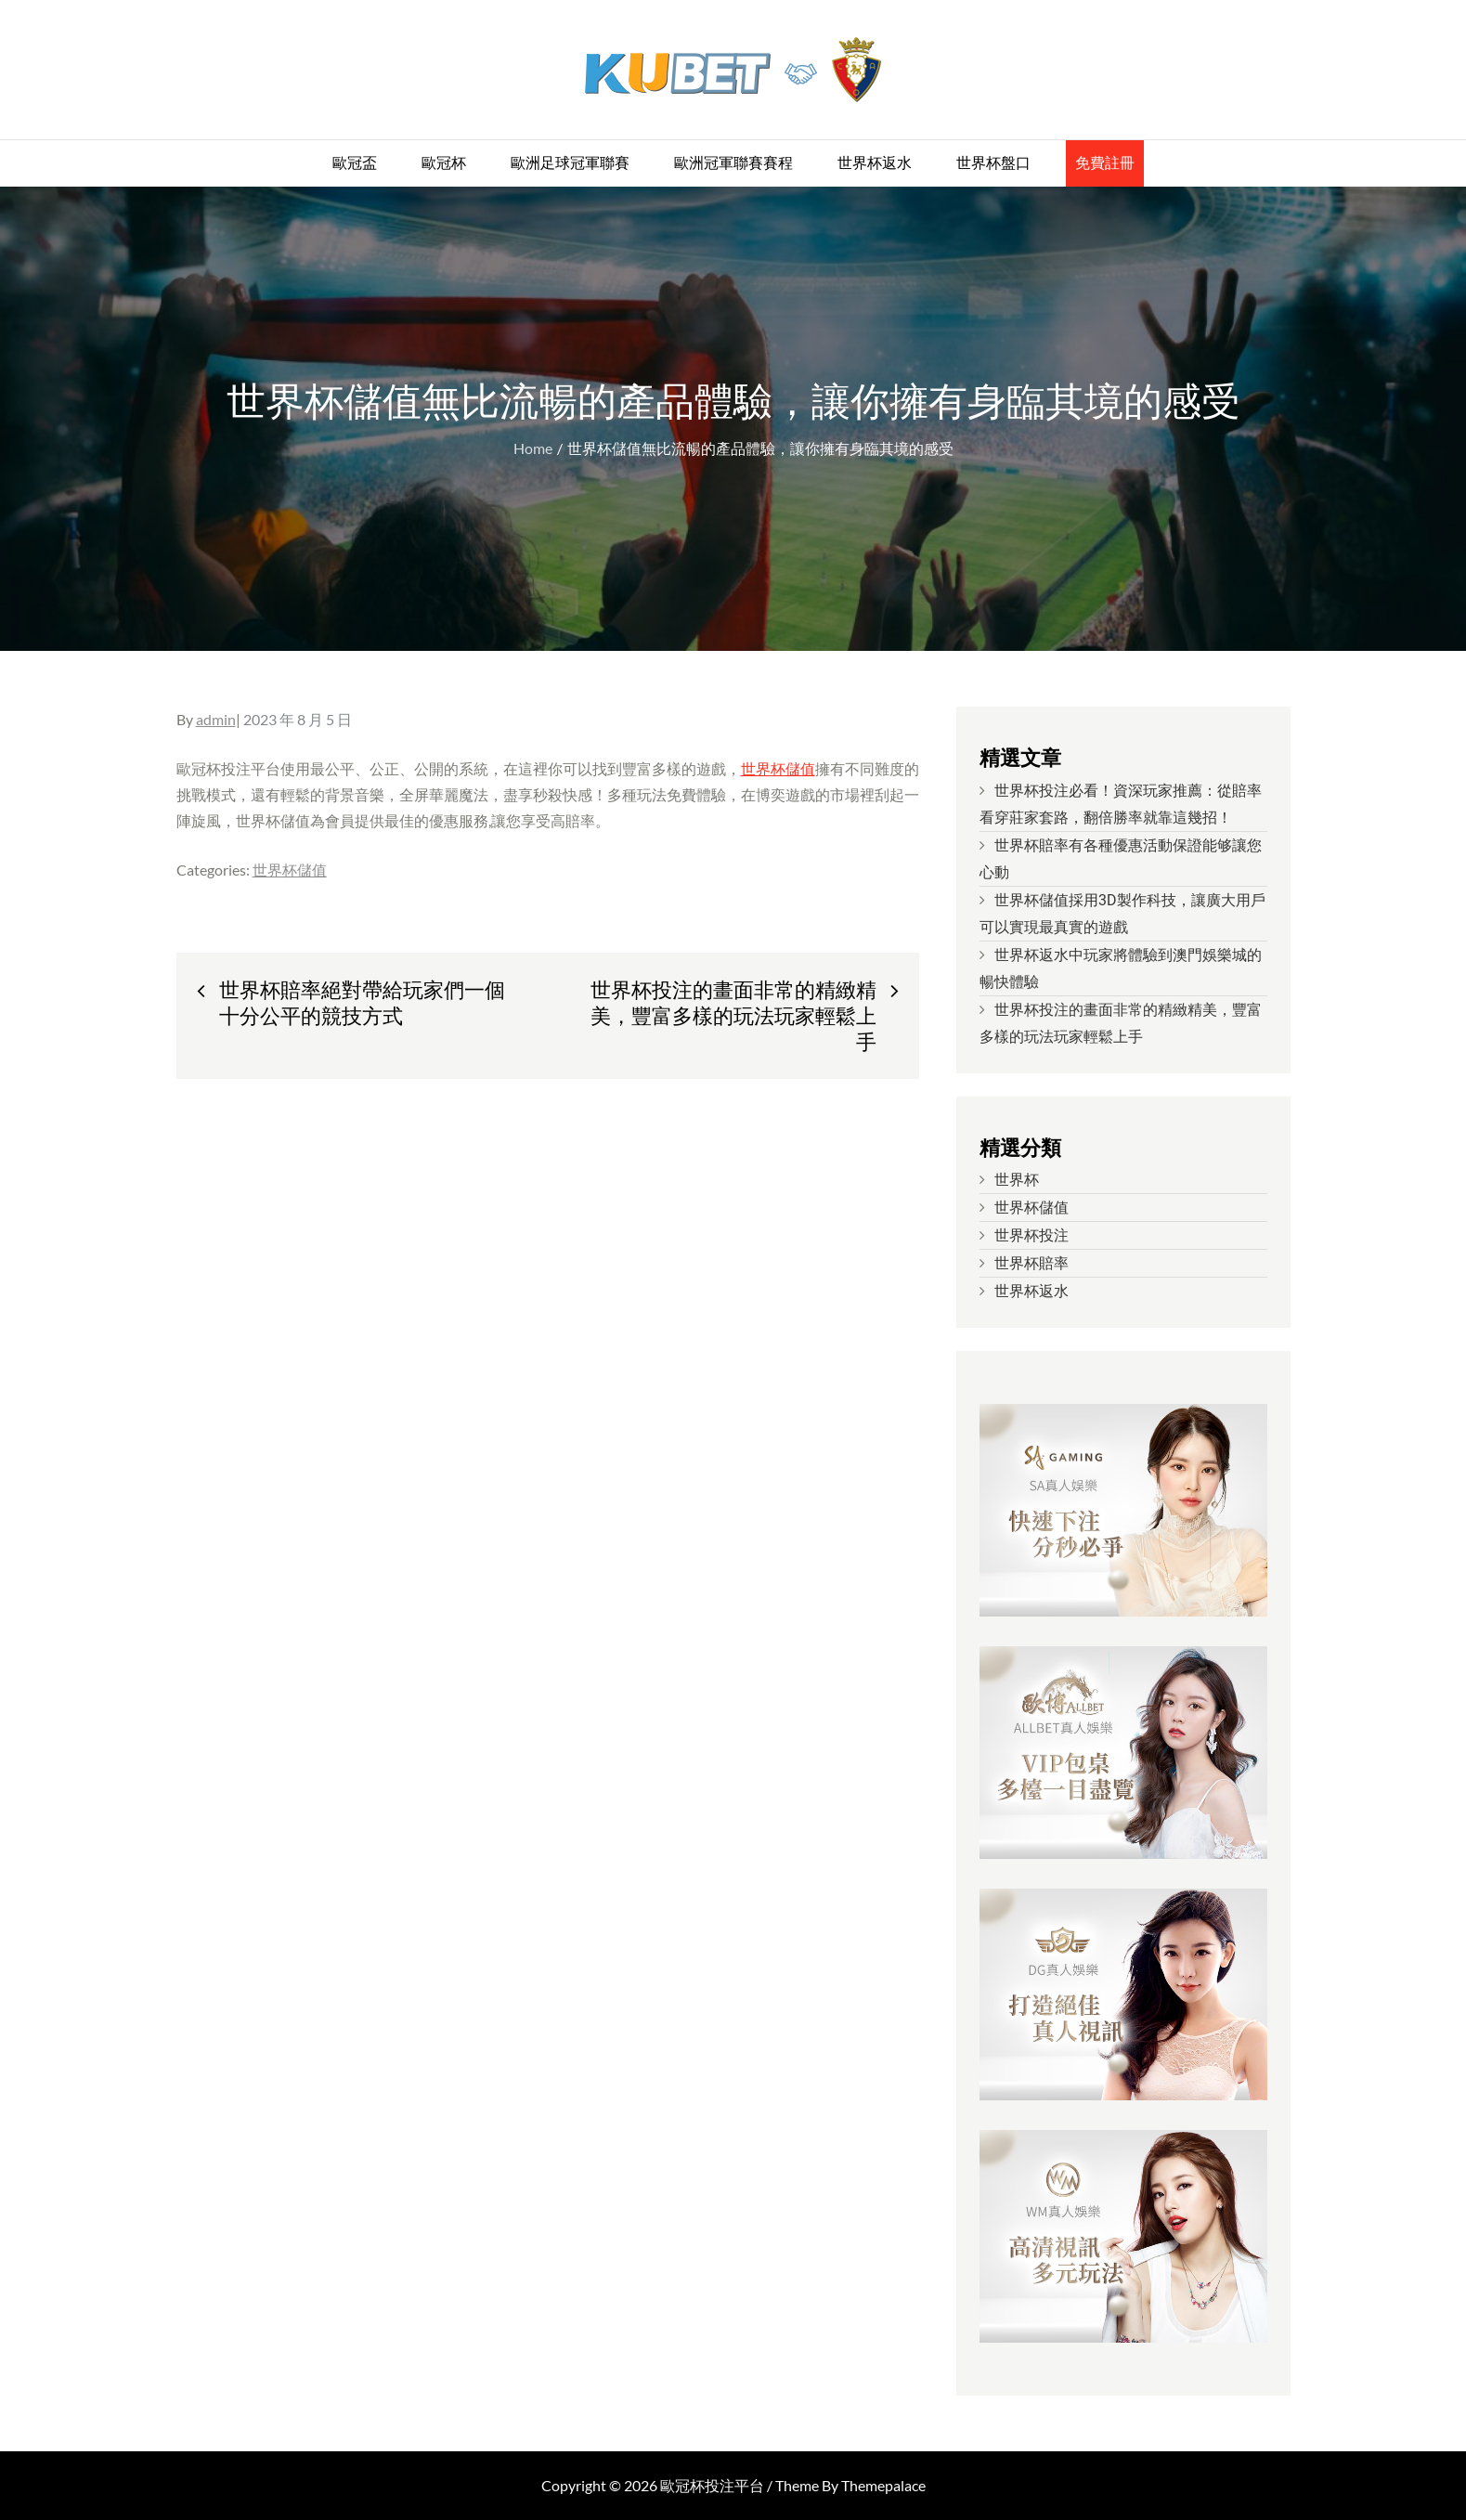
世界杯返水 (874, 163)
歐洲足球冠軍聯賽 (570, 163)
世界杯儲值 (778, 768)
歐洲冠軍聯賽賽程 (733, 163)
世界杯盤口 (993, 163)
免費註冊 (1105, 163)
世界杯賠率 (1031, 1263)
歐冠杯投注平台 (712, 2485)
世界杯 (1016, 1180)
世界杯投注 (1031, 1235)
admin (216, 719)
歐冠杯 (444, 163)
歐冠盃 (354, 163)
